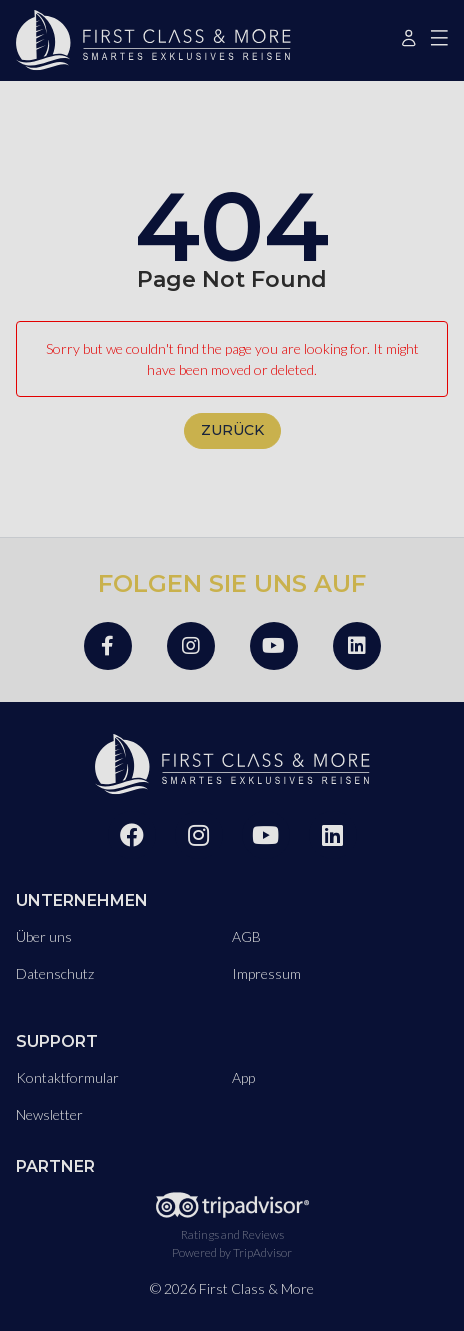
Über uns (44, 936)
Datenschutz (55, 973)
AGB (246, 936)
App (243, 1077)
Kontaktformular (67, 1077)
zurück (232, 430)
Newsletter (49, 1114)
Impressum (266, 973)
